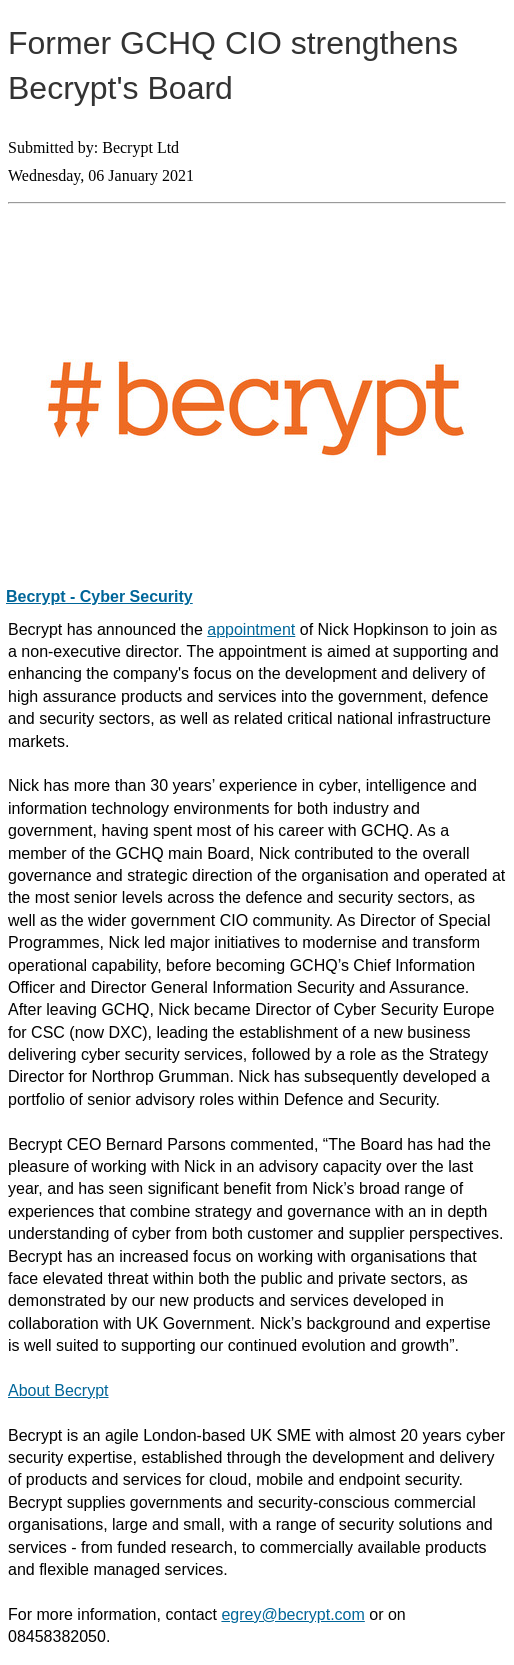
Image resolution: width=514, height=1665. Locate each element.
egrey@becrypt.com (292, 1614)
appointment (251, 629)
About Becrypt (58, 1390)
